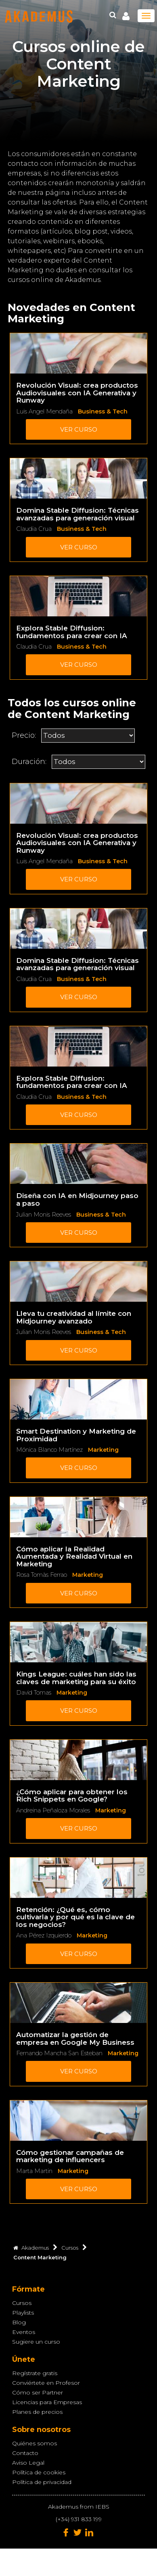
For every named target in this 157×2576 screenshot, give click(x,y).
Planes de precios (37, 2411)
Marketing (103, 1449)
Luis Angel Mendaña (44, 411)
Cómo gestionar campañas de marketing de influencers (70, 2156)
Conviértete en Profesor (46, 2382)
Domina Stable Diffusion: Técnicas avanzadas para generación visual (77, 514)
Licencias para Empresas (47, 2402)
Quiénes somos (34, 2443)
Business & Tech (103, 411)
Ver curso (78, 429)
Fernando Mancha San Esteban (59, 2053)
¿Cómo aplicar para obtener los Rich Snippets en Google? (72, 1796)
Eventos (23, 2332)
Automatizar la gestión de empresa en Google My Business (75, 2038)
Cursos (21, 2303)
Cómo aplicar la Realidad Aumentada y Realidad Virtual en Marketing (74, 1556)
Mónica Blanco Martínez (49, 1449)
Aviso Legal (28, 2462)
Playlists (23, 2312)
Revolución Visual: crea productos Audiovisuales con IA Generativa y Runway (77, 392)
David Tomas (33, 1692)
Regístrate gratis (34, 2373)
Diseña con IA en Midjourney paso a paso (77, 1199)
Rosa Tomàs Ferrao (41, 1574)
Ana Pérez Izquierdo (43, 1935)
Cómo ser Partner (37, 2392)
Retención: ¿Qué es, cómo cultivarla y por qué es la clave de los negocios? (75, 1917)
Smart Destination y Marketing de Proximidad (76, 1435)
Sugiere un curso (36, 2341)
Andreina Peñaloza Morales (53, 1810)
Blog (19, 2322)
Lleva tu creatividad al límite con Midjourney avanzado (73, 1317)
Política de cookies (38, 2472)
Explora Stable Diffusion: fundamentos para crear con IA (71, 632)
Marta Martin (34, 2171)
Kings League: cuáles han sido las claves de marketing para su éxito (76, 1678)
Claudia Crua (34, 528)
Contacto (25, 2453)
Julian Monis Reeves (43, 1214)
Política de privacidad (41, 2482)
